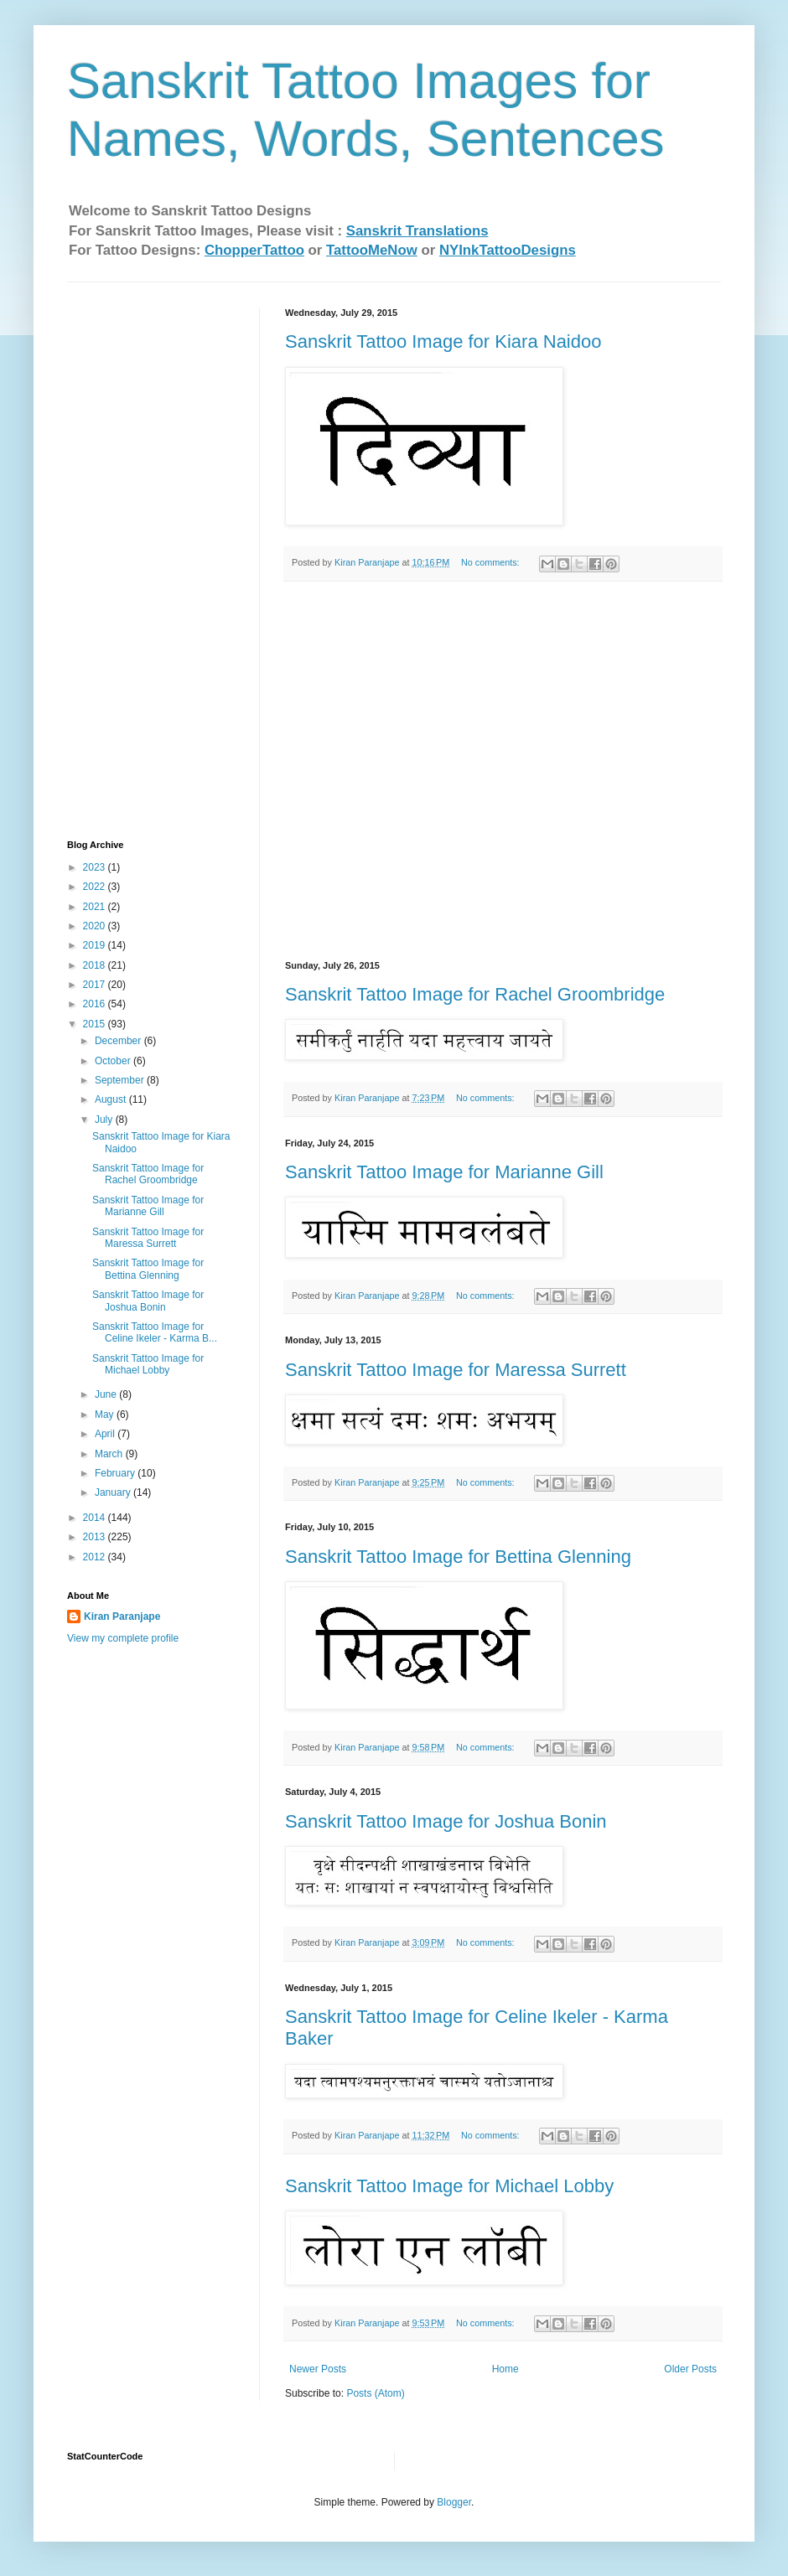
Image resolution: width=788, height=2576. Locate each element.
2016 (95, 1004)
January (114, 1492)
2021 (95, 907)
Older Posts (690, 2369)
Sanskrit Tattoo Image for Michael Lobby (449, 2185)
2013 (95, 1537)
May (106, 1414)
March (110, 1454)
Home (505, 2369)
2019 (95, 945)
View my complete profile (123, 1638)
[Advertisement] (134, 559)
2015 (95, 1024)
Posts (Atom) (375, 2393)
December (119, 1041)
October (114, 1061)
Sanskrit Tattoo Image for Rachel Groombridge (475, 994)
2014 (95, 1517)
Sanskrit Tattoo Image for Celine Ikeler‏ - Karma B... (154, 1332)
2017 (95, 985)
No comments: (491, 562)
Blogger (454, 2502)
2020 (95, 926)
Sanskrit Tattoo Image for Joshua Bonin (446, 1821)
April (106, 1434)
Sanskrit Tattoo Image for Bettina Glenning (458, 1556)
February (116, 1473)
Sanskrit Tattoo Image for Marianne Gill (444, 1171)
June (107, 1394)
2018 (95, 965)
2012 (95, 1557)
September (121, 1080)
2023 (95, 867)
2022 (95, 886)
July (105, 1119)
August (112, 1099)
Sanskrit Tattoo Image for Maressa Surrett (455, 1369)
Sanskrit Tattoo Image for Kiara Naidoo (443, 341)
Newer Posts (317, 2369)
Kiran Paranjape (122, 1616)
